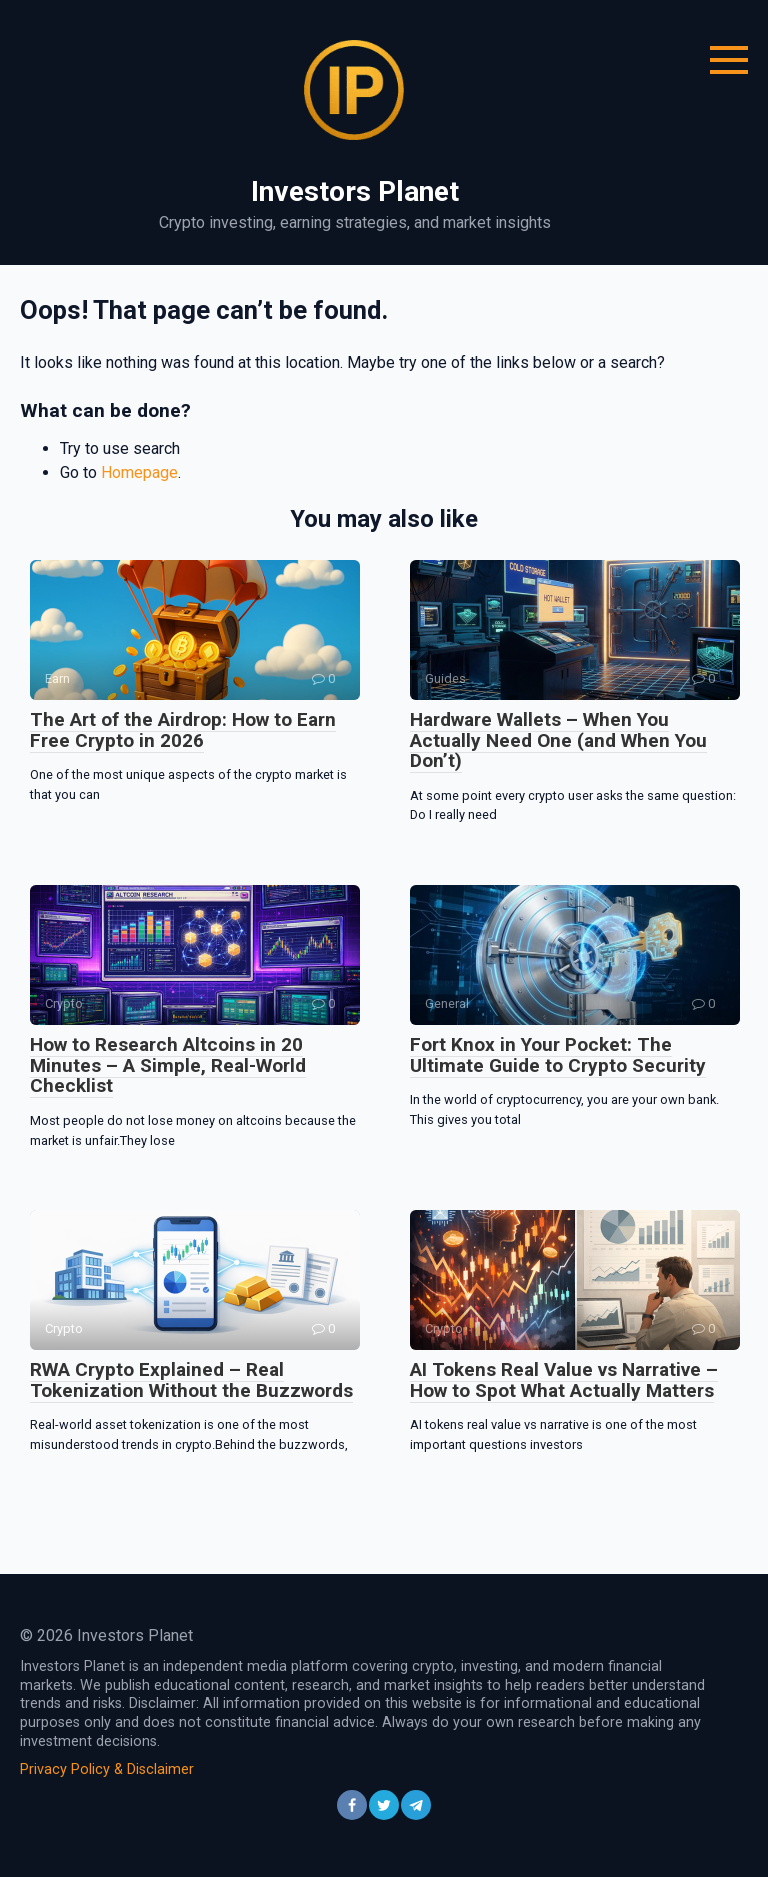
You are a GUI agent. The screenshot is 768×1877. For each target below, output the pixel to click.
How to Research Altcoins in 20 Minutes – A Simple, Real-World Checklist (168, 1065)
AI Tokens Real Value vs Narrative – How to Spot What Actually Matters (564, 1380)
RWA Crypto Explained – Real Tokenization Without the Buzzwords (191, 1380)
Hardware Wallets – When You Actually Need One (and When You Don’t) (558, 740)
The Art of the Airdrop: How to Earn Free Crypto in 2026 (183, 730)
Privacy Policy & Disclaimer (107, 1769)
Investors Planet (355, 191)
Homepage (139, 472)
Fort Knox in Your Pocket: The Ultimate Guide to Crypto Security (558, 1055)
